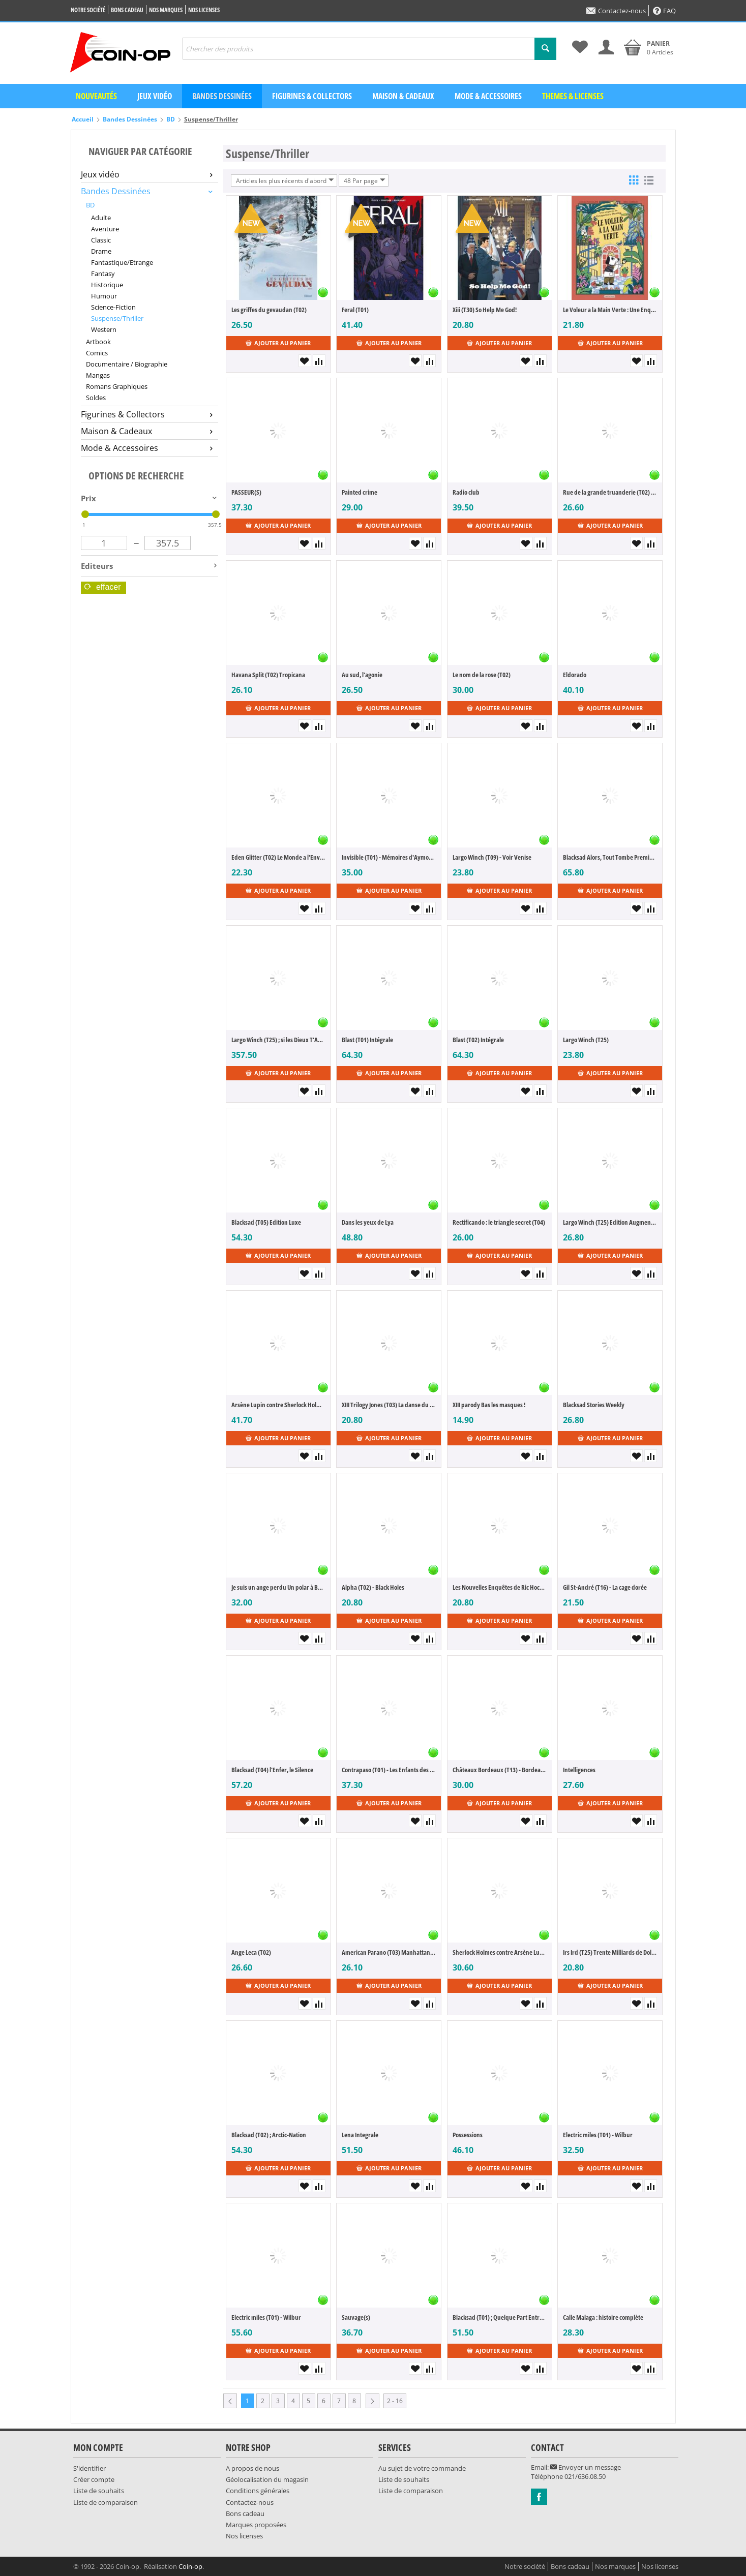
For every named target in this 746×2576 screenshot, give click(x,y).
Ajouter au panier (278, 343)
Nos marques (166, 10)
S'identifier (89, 2468)
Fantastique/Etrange (122, 262)
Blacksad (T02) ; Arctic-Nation (268, 2134)
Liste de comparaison (105, 2502)
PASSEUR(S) (246, 492)
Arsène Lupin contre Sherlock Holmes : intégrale (278, 1404)
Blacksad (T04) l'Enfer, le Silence (272, 1769)
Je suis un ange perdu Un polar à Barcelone (278, 1587)
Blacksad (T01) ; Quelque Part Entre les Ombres (500, 2317)
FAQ (664, 10)
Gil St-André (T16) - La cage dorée (605, 1587)
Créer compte (93, 2479)
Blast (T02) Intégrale (478, 1039)
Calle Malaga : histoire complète (603, 2317)
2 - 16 (395, 2401)
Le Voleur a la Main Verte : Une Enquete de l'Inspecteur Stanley (610, 309)
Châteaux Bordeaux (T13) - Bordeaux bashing (500, 1769)
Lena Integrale (360, 2134)
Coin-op (190, 2566)
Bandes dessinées (222, 96)
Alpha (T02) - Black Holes (373, 1587)
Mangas (98, 375)
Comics (97, 352)
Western (103, 329)
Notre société (88, 10)
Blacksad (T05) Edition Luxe (266, 1222)
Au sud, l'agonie (362, 674)
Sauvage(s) (356, 2317)
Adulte (101, 217)
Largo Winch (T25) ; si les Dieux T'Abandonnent (278, 1039)
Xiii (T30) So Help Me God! (485, 309)
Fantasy (103, 273)
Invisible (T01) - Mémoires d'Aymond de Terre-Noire (389, 857)
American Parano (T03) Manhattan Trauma (389, 1952)
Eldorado (574, 674)
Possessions (468, 2134)
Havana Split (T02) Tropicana (268, 674)
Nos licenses (204, 10)
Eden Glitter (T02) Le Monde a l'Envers (278, 857)
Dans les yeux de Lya (368, 1222)
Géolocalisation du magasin (267, 2479)
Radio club (466, 492)
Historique (107, 284)
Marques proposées (256, 2524)
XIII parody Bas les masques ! (489, 1404)
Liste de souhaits (98, 2490)
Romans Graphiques (116, 386)
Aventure (105, 228)
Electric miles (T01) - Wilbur (598, 2134)
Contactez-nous (616, 10)
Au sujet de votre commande (422, 2468)
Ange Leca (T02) (251, 1952)
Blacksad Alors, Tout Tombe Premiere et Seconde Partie (610, 857)
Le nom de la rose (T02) (482, 674)
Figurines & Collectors (312, 96)
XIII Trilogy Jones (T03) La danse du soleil (389, 1404)
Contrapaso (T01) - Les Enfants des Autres (389, 1769)
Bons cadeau (127, 10)
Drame (101, 251)
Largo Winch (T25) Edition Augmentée (610, 1222)
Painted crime (359, 492)
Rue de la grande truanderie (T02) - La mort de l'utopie (610, 492)
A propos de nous (252, 2468)
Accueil (83, 119)
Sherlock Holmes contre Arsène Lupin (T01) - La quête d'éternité (500, 1952)
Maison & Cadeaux (403, 96)
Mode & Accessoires (488, 96)
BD (170, 119)
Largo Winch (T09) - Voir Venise (492, 857)
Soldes (96, 397)
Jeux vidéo (154, 96)
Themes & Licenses (573, 96)
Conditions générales (257, 2490)
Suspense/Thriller (117, 318)
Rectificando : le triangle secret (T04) (499, 1222)
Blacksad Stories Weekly (593, 1404)
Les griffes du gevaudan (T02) (269, 309)
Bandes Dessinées (130, 119)
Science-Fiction (113, 307)
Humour (104, 295)
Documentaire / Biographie (126, 364)
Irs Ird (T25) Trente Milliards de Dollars (610, 1952)
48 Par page (364, 180)
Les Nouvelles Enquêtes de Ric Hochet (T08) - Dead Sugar (500, 1587)
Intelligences (579, 1769)
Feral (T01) (355, 309)
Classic (101, 240)
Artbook (98, 341)
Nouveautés (96, 96)
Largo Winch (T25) (586, 1039)
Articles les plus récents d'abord (285, 180)
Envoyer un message (585, 2467)
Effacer (102, 587)
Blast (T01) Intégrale (367, 1039)
